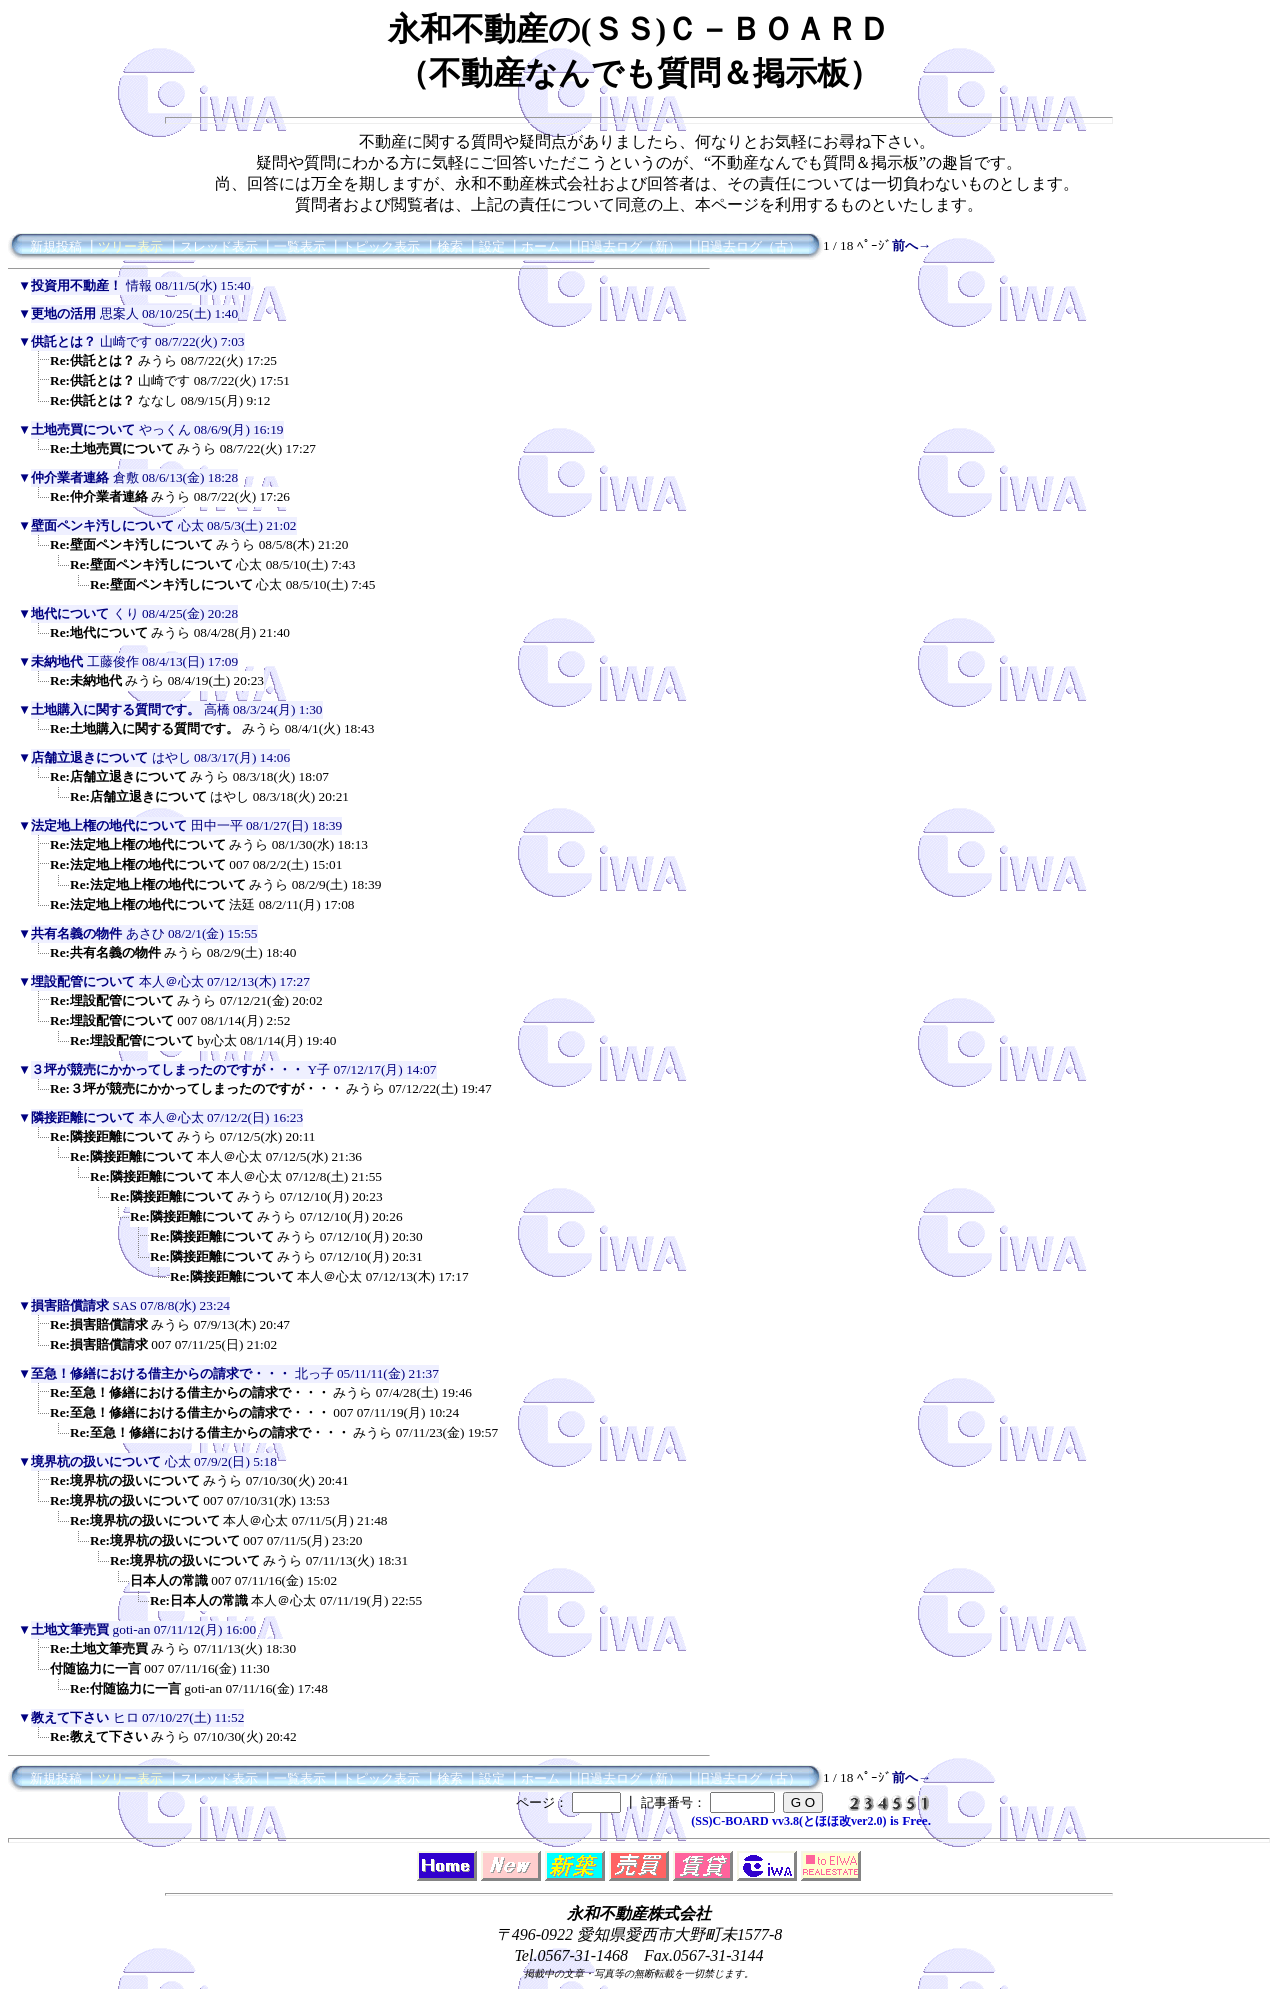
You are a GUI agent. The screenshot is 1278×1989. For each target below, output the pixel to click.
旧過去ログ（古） (749, 246)
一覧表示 (300, 246)
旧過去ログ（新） (629, 246)
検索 (450, 246)
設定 (492, 246)
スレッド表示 (219, 246)
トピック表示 (381, 246)
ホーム (540, 246)
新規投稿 (56, 246)
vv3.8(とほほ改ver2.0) (829, 1821)
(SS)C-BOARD (729, 1821)
